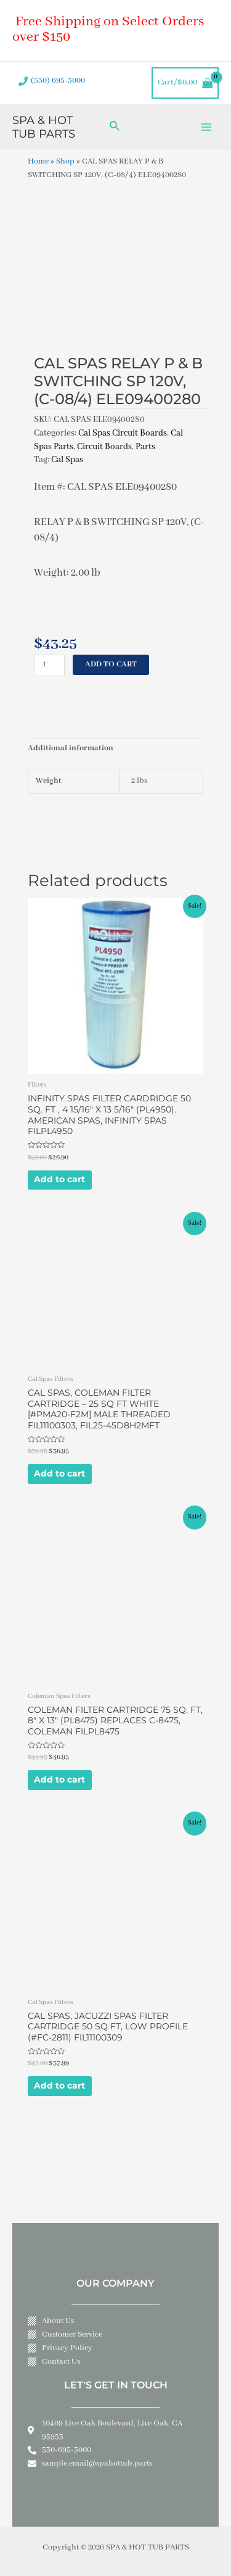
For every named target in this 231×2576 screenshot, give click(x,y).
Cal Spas (67, 459)
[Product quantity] (49, 665)
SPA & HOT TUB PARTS (43, 127)
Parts (145, 446)
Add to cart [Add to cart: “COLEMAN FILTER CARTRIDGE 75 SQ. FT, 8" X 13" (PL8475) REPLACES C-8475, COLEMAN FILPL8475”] (59, 1779)
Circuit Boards (104, 446)
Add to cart (111, 664)
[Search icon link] (115, 126)
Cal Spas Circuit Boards (122, 433)
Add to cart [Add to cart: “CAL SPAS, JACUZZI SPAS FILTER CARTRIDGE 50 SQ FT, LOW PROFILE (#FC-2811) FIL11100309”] (59, 2085)
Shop (65, 162)
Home (38, 162)
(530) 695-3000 (58, 81)
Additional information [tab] (70, 748)
